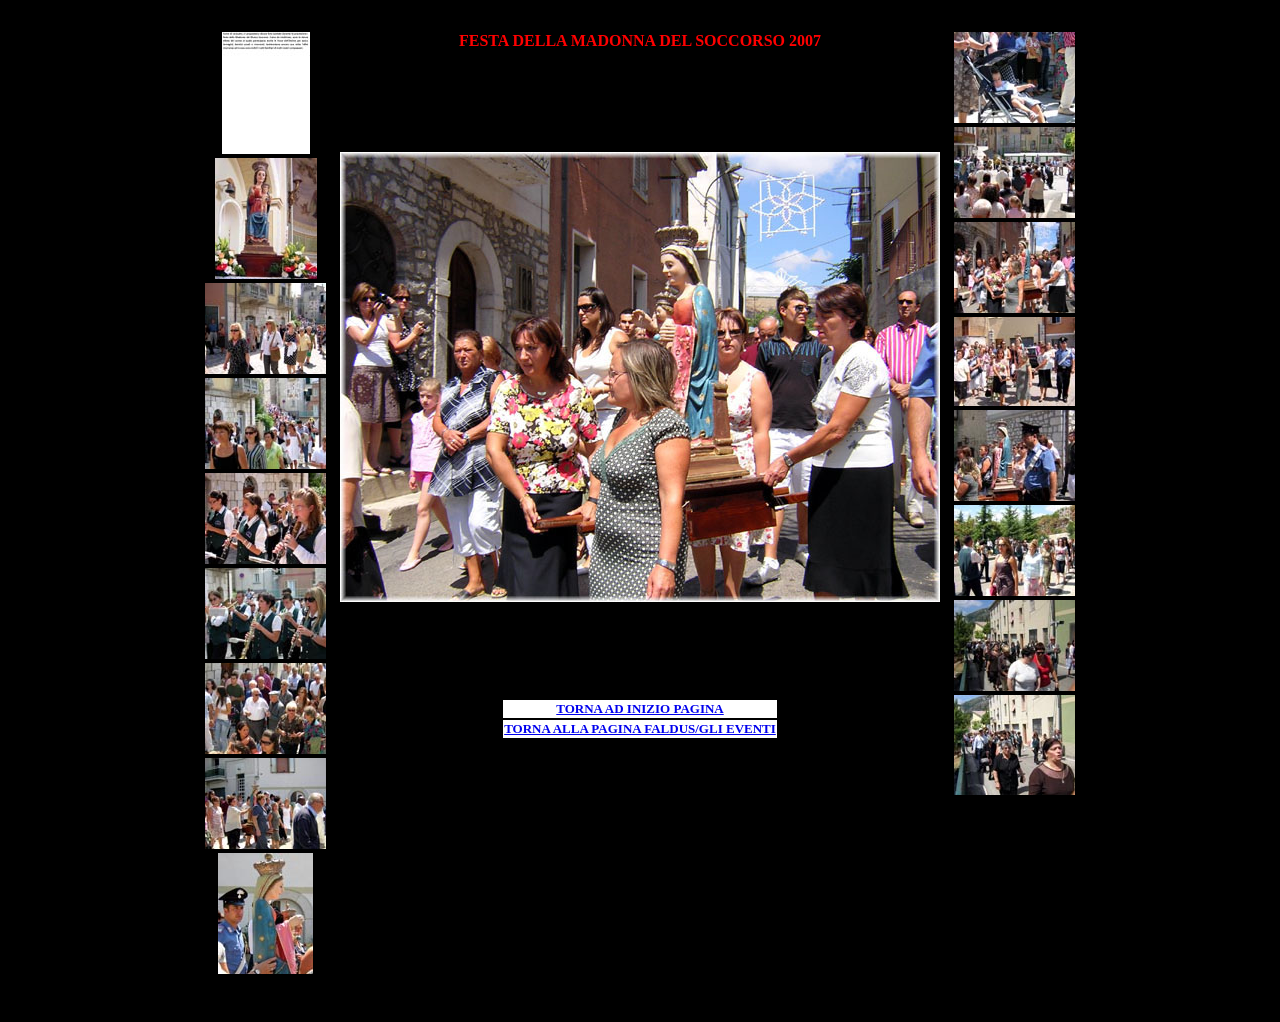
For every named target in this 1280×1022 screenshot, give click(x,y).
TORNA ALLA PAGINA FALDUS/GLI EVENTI (640, 728)
